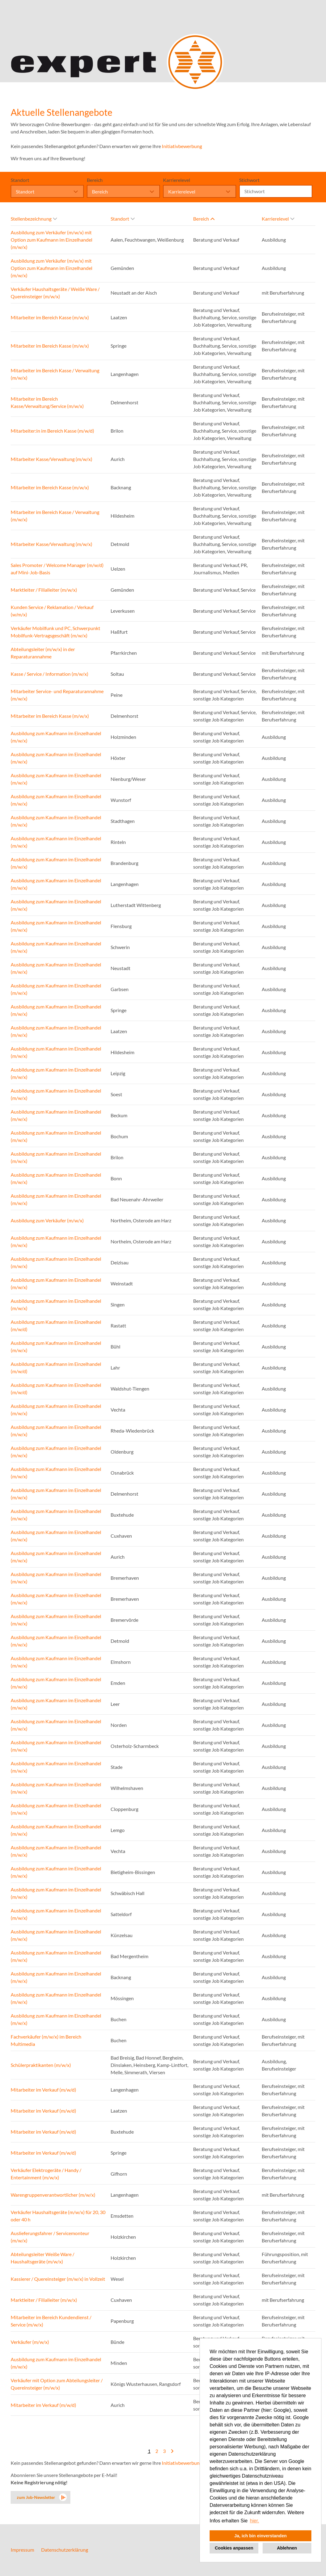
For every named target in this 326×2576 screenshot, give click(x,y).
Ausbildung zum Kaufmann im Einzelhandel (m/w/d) (56, 1325)
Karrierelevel (176, 180)
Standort (20, 180)
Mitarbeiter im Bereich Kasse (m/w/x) (50, 317)
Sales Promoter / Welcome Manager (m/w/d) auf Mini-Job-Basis (57, 568)
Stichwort (249, 180)
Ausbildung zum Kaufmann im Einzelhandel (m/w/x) (56, 736)
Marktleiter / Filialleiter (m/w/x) (44, 590)
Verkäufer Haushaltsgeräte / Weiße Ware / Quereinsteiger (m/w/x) (55, 292)
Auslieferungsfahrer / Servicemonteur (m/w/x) (50, 2236)
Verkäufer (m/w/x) (30, 2342)
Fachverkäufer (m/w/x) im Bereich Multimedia (46, 2040)
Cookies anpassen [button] (234, 2548)
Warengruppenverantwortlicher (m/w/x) (53, 2195)
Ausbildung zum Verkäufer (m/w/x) (47, 1220)
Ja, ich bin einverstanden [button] (260, 2535)
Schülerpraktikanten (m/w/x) (41, 2065)
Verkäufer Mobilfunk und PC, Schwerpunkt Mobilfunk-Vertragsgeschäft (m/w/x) (55, 631)
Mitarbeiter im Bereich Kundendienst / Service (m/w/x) (51, 2320)
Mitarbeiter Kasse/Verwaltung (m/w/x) (51, 459)
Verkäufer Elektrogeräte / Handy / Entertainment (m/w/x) (46, 2173)
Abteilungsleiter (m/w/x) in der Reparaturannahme (43, 652)
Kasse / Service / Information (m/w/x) (49, 674)
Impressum (22, 2550)
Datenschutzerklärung (64, 2550)
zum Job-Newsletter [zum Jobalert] (36, 2497)
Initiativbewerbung (182, 146)
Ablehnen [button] (287, 2548)
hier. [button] (254, 2520)
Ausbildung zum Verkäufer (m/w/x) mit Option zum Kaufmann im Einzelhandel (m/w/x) (51, 239)
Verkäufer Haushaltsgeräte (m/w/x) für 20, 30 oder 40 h (58, 2215)
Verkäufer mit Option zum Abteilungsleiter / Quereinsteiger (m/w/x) (57, 2383)
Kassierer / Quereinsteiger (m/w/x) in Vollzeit (58, 2279)
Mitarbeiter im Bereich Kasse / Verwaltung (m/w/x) (55, 374)
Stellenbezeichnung (34, 218)
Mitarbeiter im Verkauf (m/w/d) (43, 2089)
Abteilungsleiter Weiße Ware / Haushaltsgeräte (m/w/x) (42, 2257)
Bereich (95, 180)
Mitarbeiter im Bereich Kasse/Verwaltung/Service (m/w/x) (47, 402)
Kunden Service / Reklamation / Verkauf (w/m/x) (52, 610)
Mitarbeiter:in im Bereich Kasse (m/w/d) (52, 431)
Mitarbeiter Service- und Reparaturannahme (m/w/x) (57, 694)
